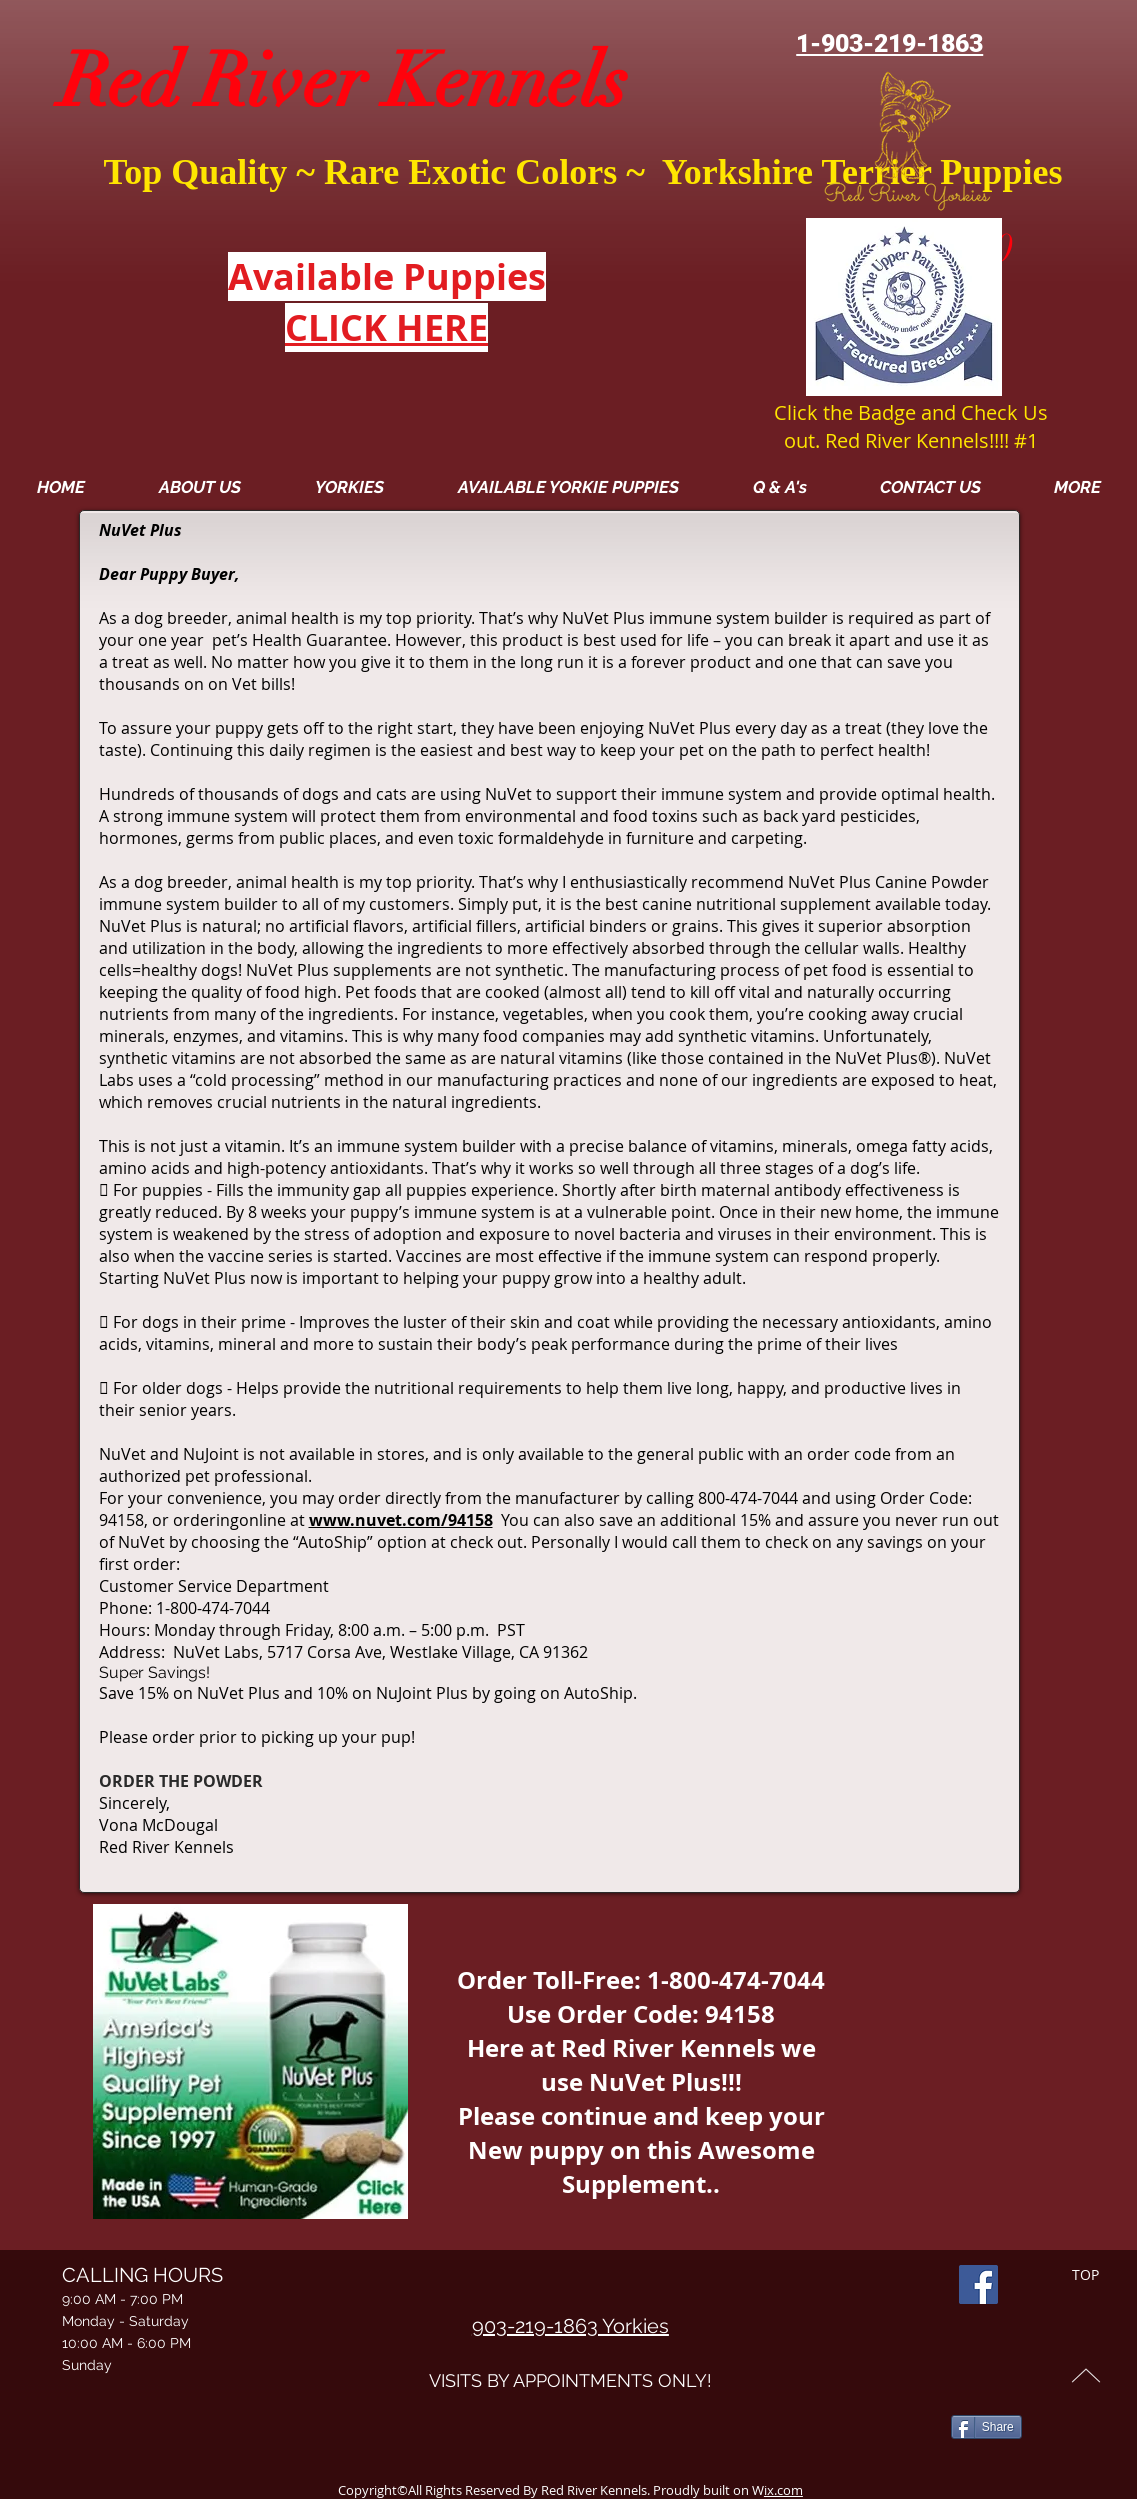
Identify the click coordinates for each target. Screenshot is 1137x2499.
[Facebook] (978, 2284)
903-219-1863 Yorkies (570, 2326)
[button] (1077, 487)
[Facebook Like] (989, 2397)
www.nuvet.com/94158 (401, 1520)
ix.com (783, 2490)
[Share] (986, 2427)
